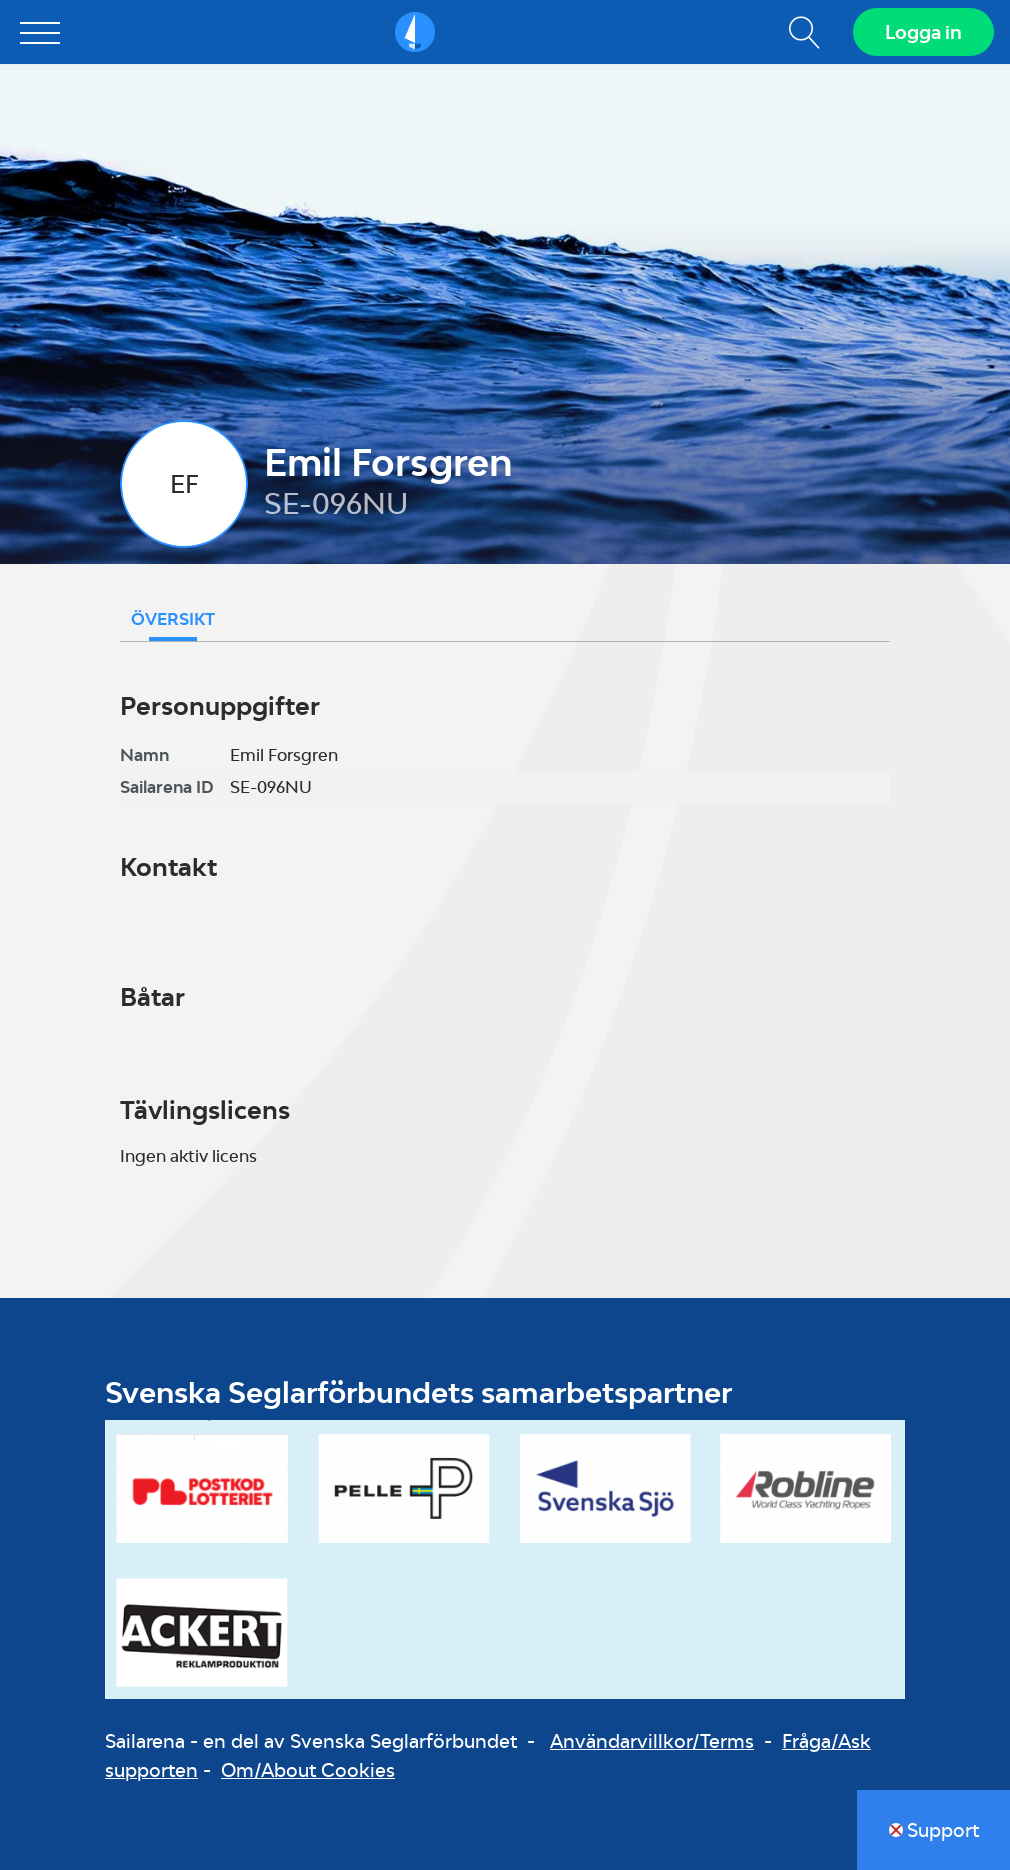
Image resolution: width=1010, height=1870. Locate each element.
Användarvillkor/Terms (652, 1741)
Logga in (923, 32)
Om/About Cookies (308, 1770)
